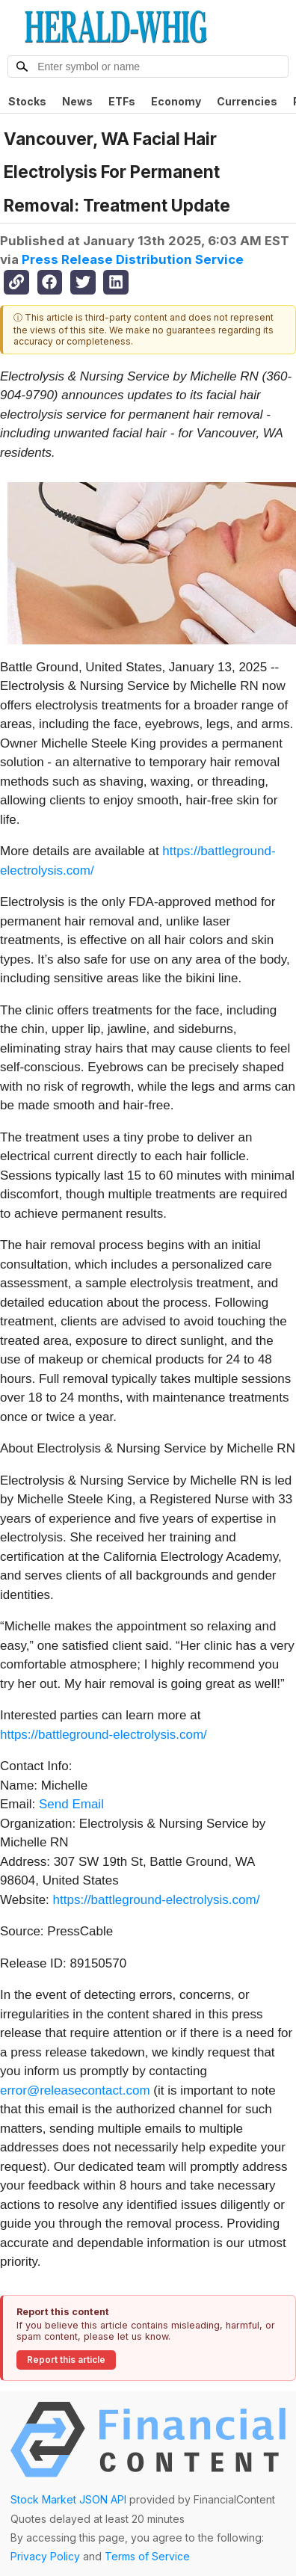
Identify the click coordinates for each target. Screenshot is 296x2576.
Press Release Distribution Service (133, 259)
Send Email (71, 1804)
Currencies (247, 101)
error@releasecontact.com (75, 2090)
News (77, 101)
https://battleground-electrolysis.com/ (103, 1735)
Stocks (27, 101)
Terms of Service (147, 2556)
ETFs (121, 101)
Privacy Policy (45, 2556)
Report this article (66, 2359)
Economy (176, 101)
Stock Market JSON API (68, 2499)
